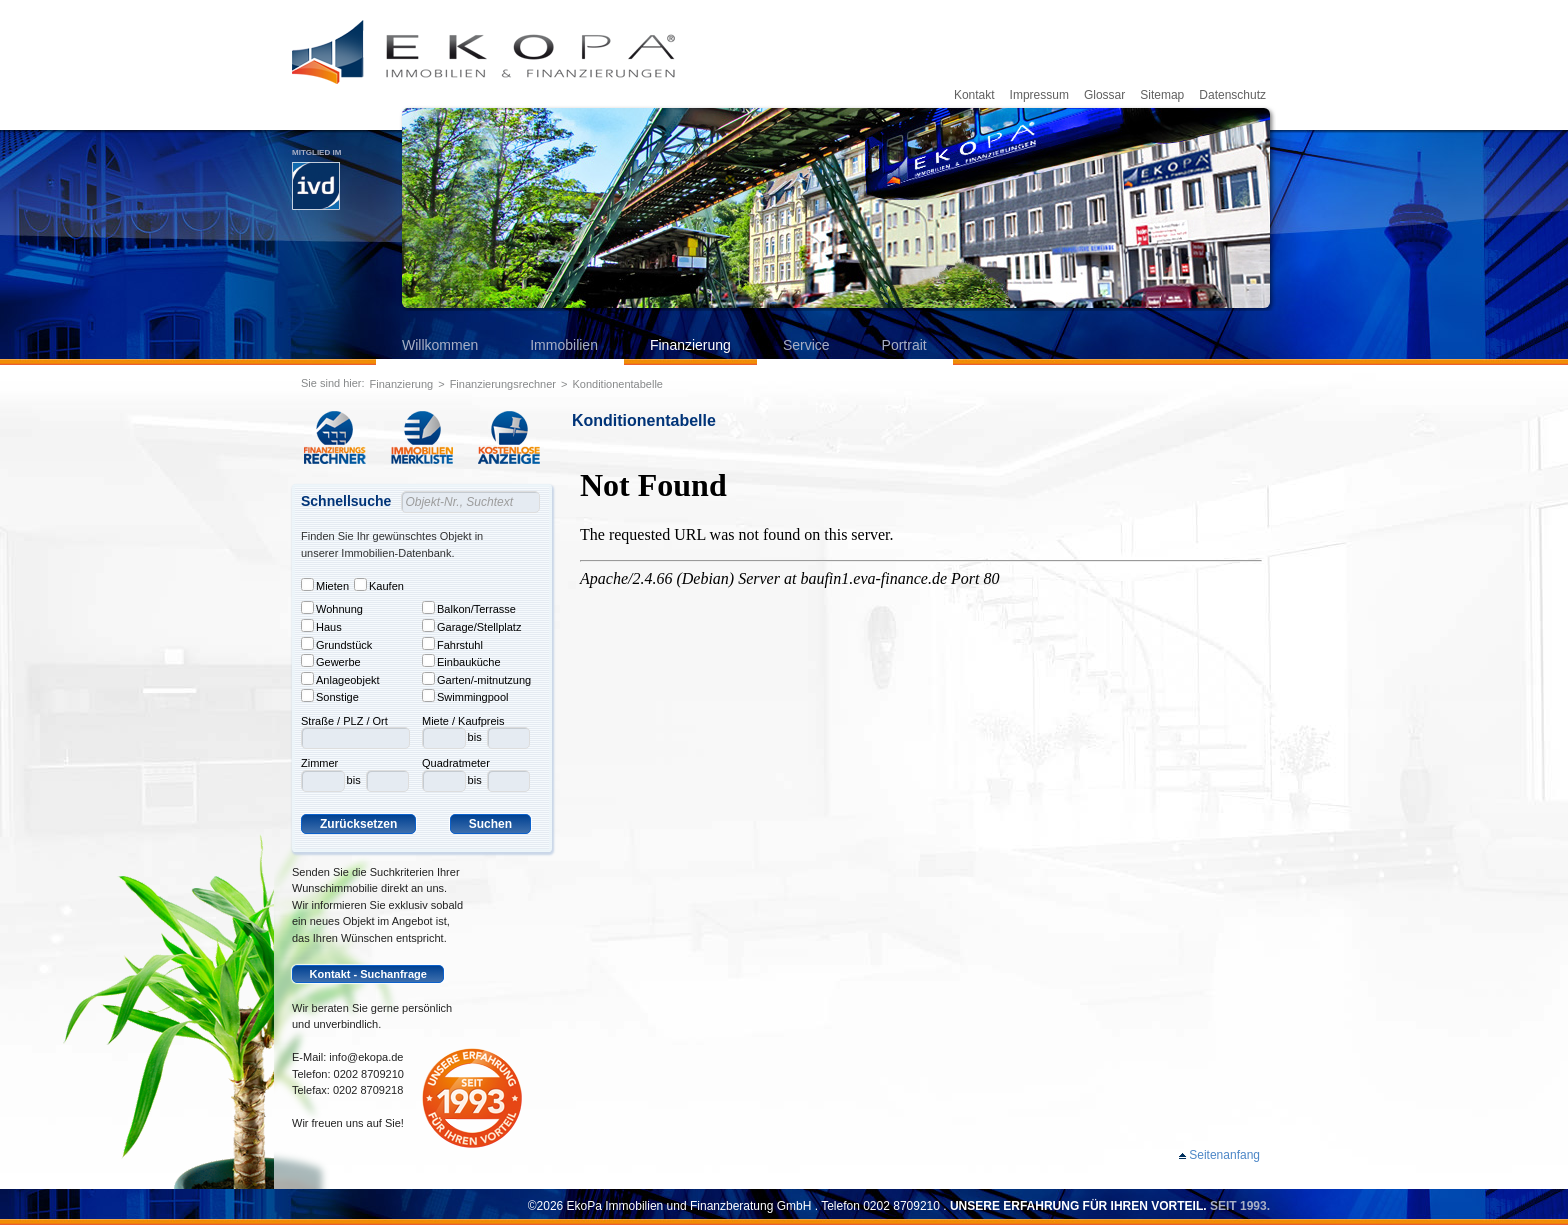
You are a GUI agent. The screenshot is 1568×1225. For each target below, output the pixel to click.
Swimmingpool (465, 696)
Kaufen (379, 585)
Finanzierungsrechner (503, 384)
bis (354, 780)
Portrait (904, 345)
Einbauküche (461, 661)
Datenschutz (1232, 95)
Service (806, 345)
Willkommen (440, 345)
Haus (321, 626)
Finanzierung (690, 345)
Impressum (1039, 95)
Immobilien (564, 345)
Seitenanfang (1224, 1155)
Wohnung (332, 608)
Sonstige (330, 696)
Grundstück (336, 644)
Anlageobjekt (340, 679)
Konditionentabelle (617, 384)
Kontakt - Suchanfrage (368, 974)
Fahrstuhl (452, 644)
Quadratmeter (456, 763)
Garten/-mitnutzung (476, 679)
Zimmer (319, 763)
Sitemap (1162, 95)
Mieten (325, 585)
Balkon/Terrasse (469, 608)
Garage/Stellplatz (471, 626)
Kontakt (974, 95)
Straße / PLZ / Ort (344, 721)
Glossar (1104, 95)
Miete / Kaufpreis (463, 721)
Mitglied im (316, 179)
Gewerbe (331, 661)
